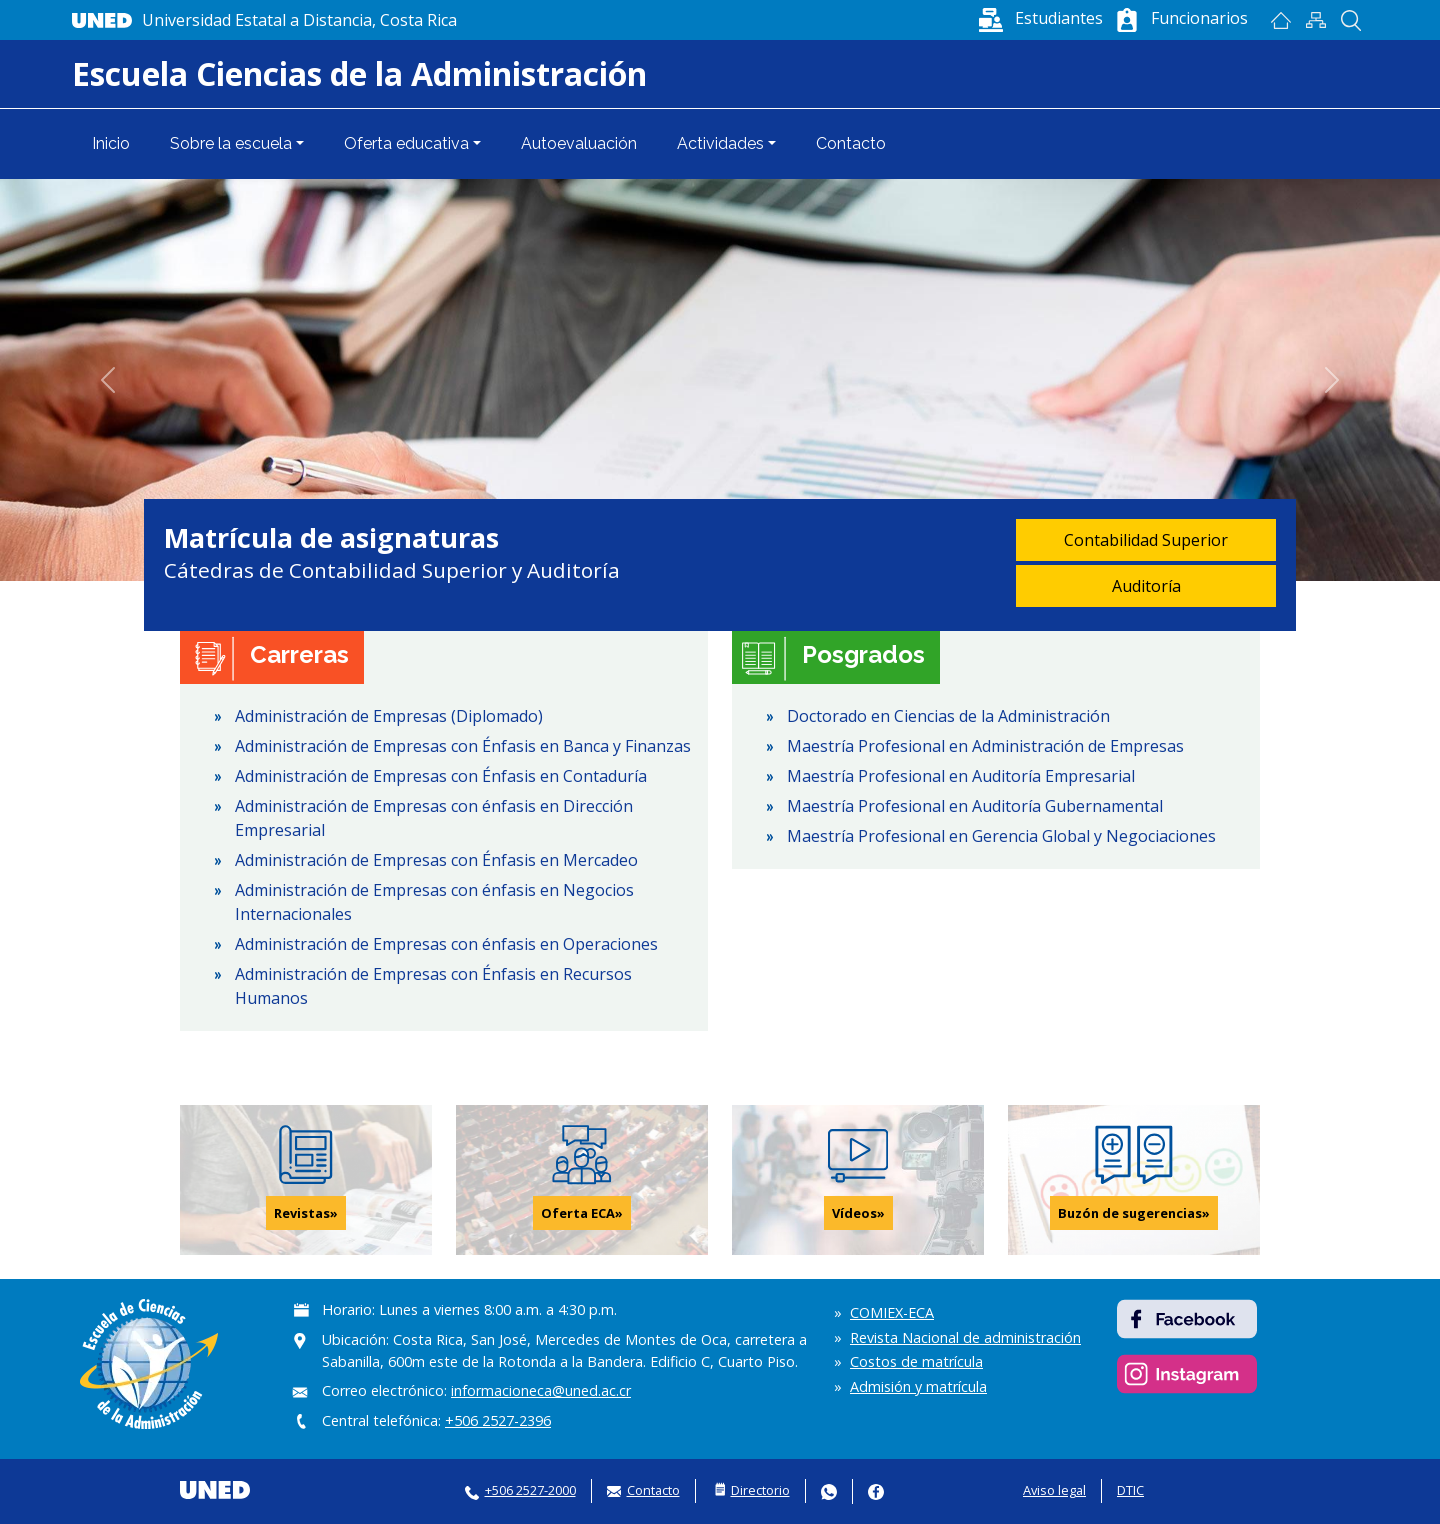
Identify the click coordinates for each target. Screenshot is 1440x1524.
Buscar (1350, 20)
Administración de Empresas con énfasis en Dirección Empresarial (434, 818)
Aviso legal (1054, 1490)
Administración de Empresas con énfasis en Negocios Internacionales (434, 902)
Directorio (760, 1489)
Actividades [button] (720, 143)
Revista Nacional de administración (965, 1337)
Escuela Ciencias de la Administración (359, 73)
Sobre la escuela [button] (231, 143)
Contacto (851, 143)
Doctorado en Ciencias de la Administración (948, 716)
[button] (1039, 18)
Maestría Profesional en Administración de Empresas (985, 746)
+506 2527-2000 (530, 1490)
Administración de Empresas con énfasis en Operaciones (446, 944)
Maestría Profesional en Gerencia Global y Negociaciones (1001, 836)
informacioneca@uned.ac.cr (541, 1390)
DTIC (1130, 1490)
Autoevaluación (579, 143)
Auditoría (1146, 586)
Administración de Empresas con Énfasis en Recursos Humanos (433, 986)
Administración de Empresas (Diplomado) (389, 716)
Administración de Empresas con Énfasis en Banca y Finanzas (463, 746)
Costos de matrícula (916, 1361)
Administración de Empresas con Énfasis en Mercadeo (436, 860)
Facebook (876, 1491)
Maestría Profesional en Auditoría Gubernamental (975, 806)
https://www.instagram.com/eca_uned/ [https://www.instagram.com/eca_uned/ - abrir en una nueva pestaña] (1187, 1374)
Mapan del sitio (1315, 20)
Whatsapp (829, 1491)
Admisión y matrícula (918, 1386)
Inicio (1280, 20)
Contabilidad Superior (1146, 540)
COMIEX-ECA (892, 1312)
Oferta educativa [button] (406, 143)
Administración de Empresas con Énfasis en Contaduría (441, 776)
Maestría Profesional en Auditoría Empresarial (961, 776)
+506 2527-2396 (498, 1420)
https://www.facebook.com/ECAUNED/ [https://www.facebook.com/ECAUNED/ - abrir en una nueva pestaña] (1187, 1319)
